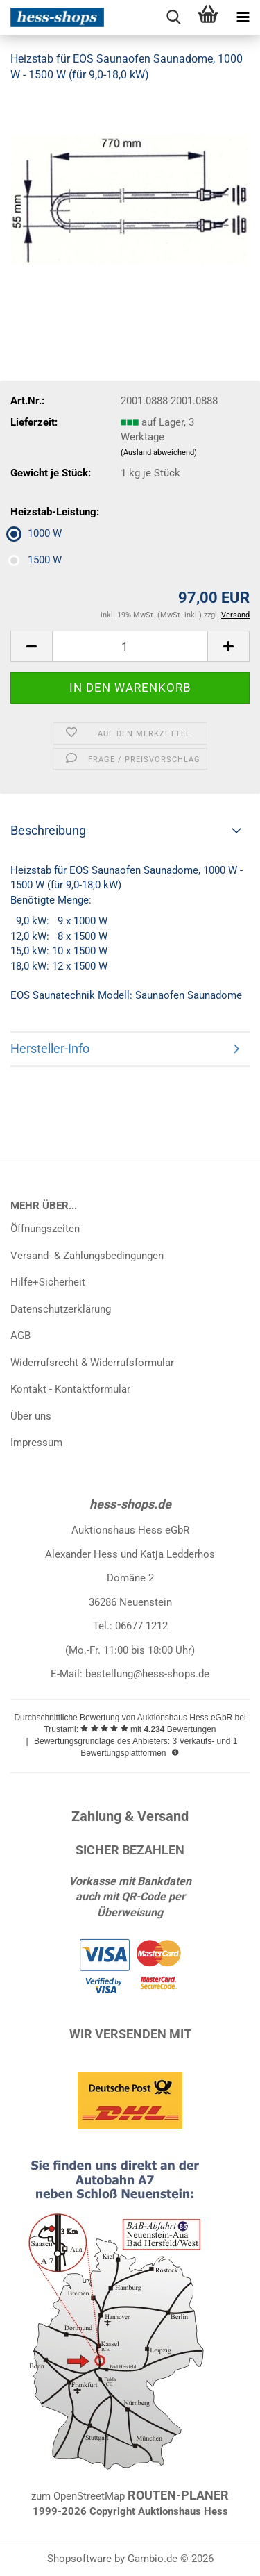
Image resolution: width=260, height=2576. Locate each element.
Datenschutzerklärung (60, 1309)
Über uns (30, 1416)
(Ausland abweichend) (159, 452)
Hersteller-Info (49, 1048)
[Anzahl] (130, 646)
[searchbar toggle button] (173, 17)
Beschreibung (48, 830)
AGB (20, 1335)
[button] (31, 646)
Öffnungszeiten (45, 1228)
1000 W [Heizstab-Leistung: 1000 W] (36, 533)
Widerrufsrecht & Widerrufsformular (92, 1362)
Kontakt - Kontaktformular (70, 1389)
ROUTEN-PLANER (178, 2495)
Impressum (36, 1442)
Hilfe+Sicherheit (47, 1282)
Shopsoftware (79, 2558)
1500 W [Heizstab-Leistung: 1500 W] (36, 560)
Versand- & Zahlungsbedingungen (87, 1255)
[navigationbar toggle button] (242, 17)
